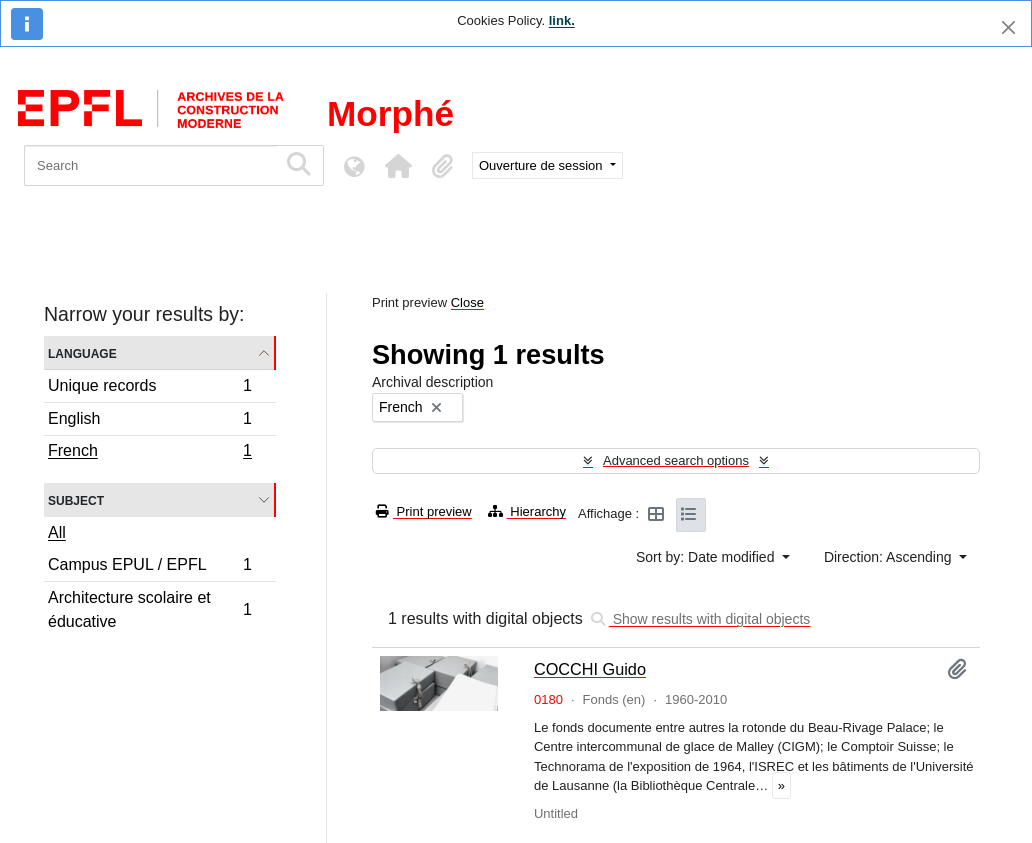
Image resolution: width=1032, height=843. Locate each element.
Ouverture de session (542, 165)
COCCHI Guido (590, 669)
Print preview (424, 511)
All (57, 532)
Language (82, 352)
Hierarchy (527, 511)
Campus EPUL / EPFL (149, 567)
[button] (398, 166)
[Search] (150, 165)
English (149, 421)
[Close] (1008, 27)
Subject (76, 499)
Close (467, 302)
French (149, 453)
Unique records (149, 388)
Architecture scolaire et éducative (149, 609)
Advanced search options (676, 460)
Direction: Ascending (890, 557)
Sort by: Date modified (707, 557)
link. (562, 20)
